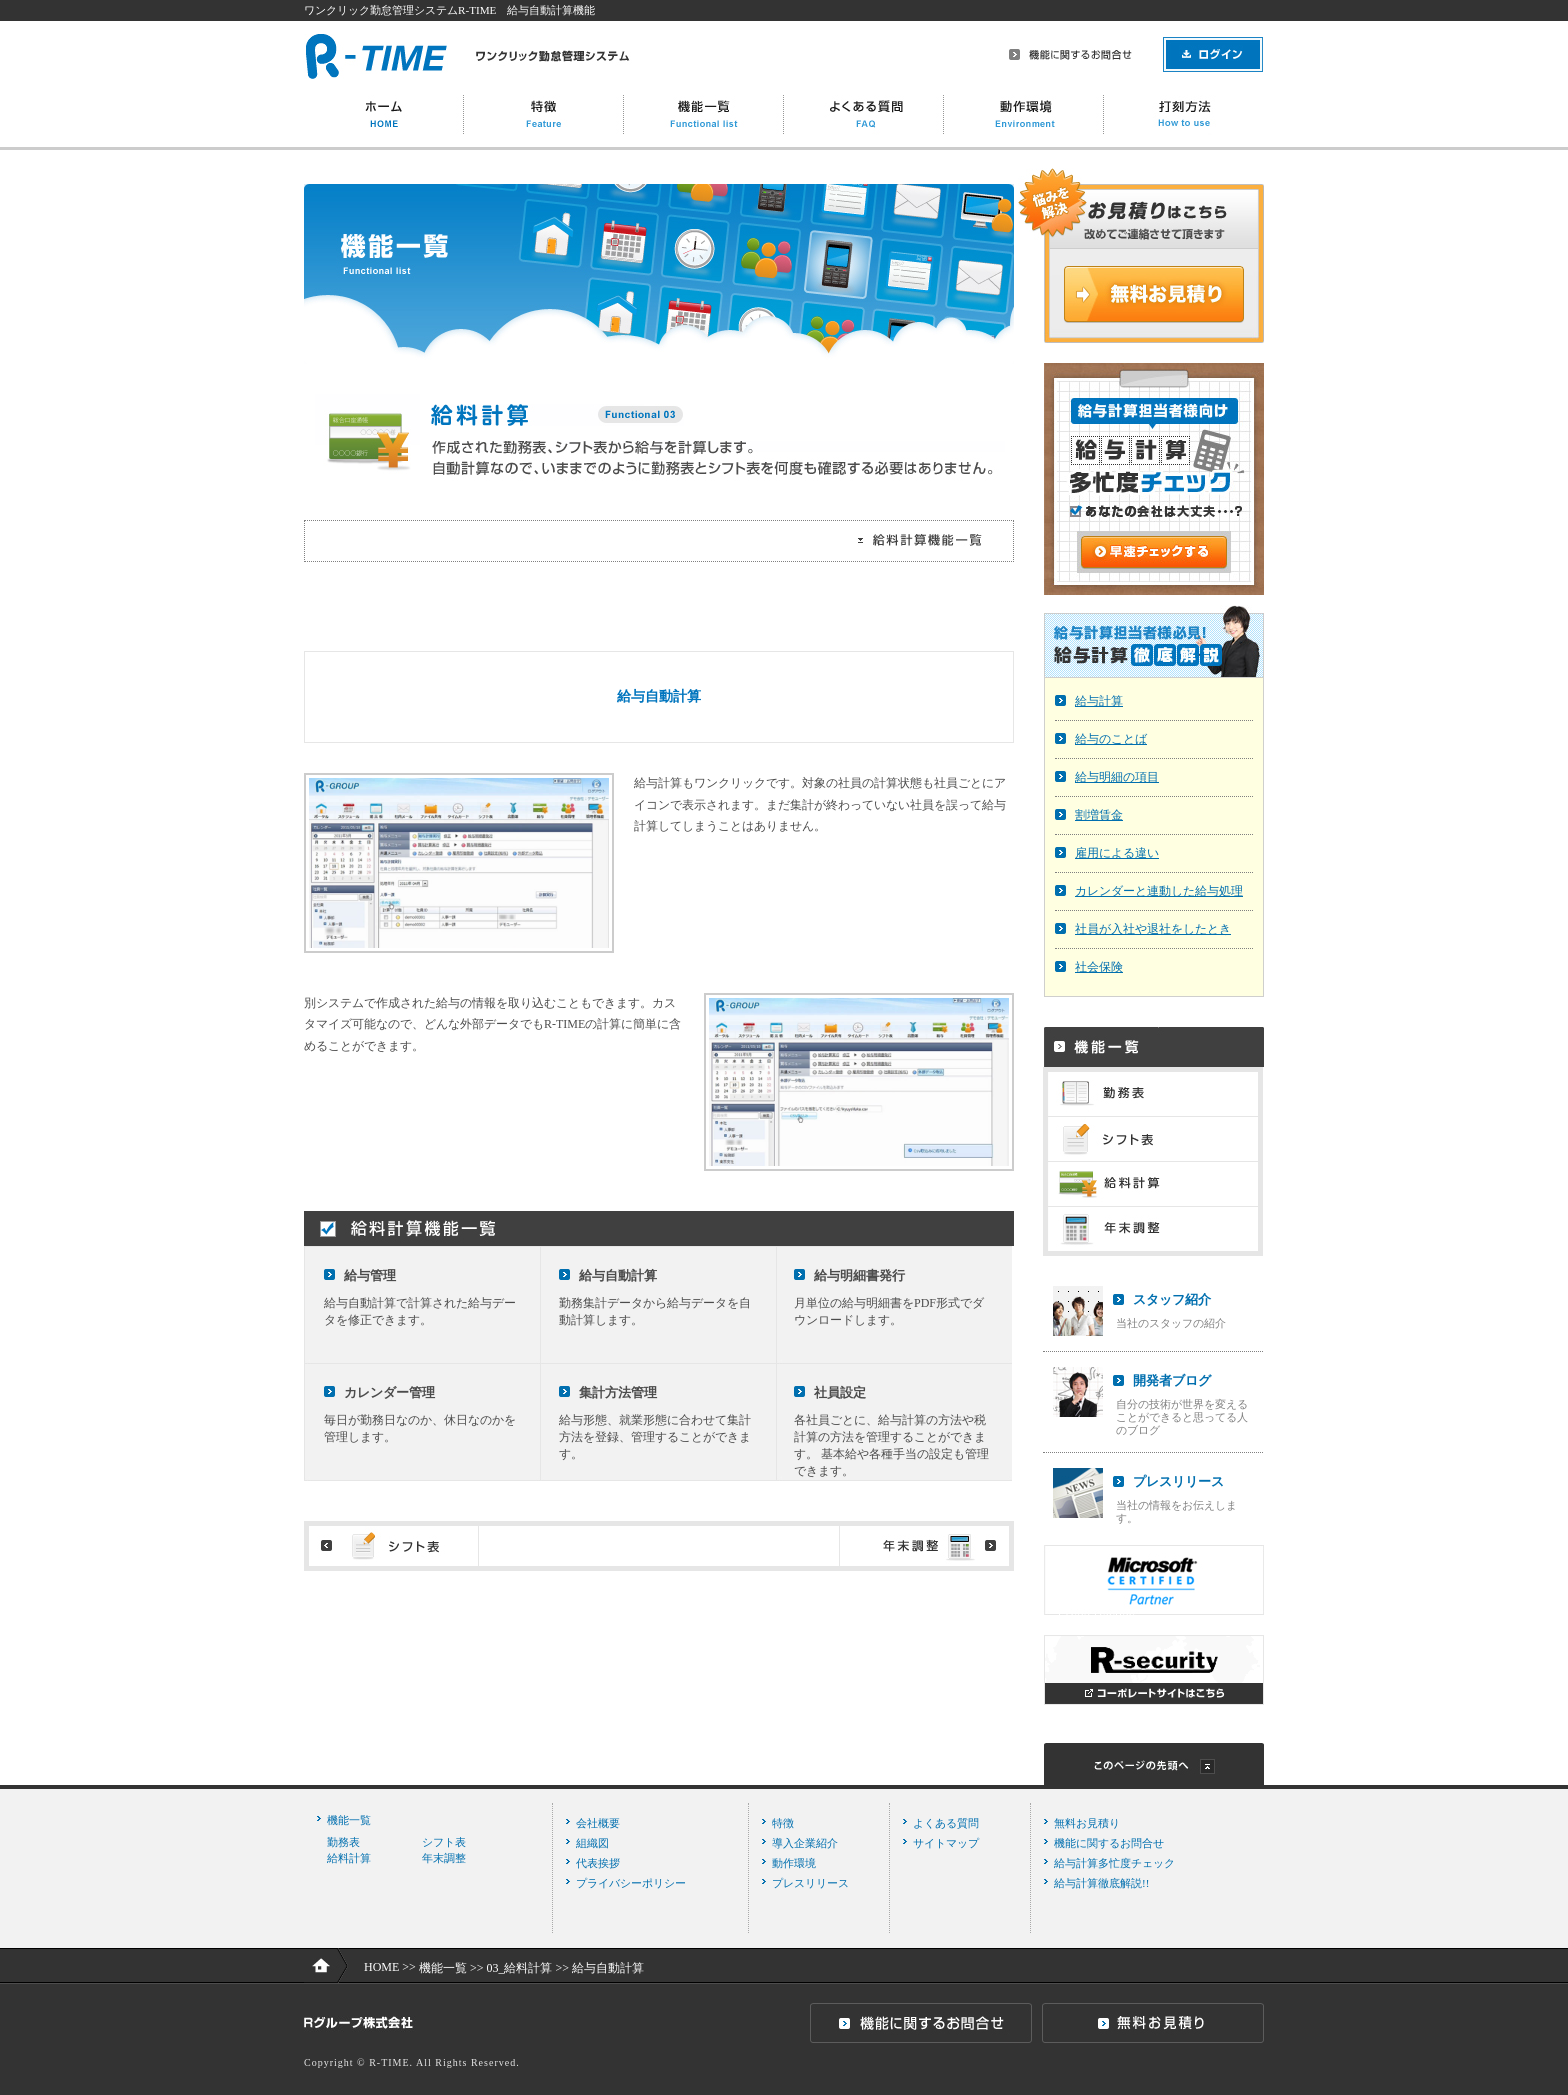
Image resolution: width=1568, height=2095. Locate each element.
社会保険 (1099, 967)
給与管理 (370, 1275)
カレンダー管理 (389, 1392)
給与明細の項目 (1117, 777)
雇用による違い (1117, 853)
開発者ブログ (1172, 1380)
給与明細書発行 (859, 1275)
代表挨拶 (598, 1863)
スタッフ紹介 (1172, 1299)
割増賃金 (1099, 815)
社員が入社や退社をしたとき (1153, 929)
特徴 (783, 1823)
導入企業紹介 (805, 1843)
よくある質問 (946, 1823)
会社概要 (598, 1823)
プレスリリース (1178, 1481)
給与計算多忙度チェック (1114, 1863)
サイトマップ (946, 1843)
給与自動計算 (618, 1275)
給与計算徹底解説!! (1101, 1883)
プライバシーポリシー (631, 1883)
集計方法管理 (618, 1392)
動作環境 (794, 1863)
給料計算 (349, 1858)
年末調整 (444, 1858)
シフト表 (444, 1842)
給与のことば (1111, 739)
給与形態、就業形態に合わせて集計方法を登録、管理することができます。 (655, 1437)
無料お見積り (1087, 1823)
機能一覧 (349, 1820)
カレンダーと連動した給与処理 (1159, 891)
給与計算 (1099, 701)
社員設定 (840, 1392)
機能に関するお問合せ (1109, 1843)
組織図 (592, 1843)
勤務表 (343, 1842)
